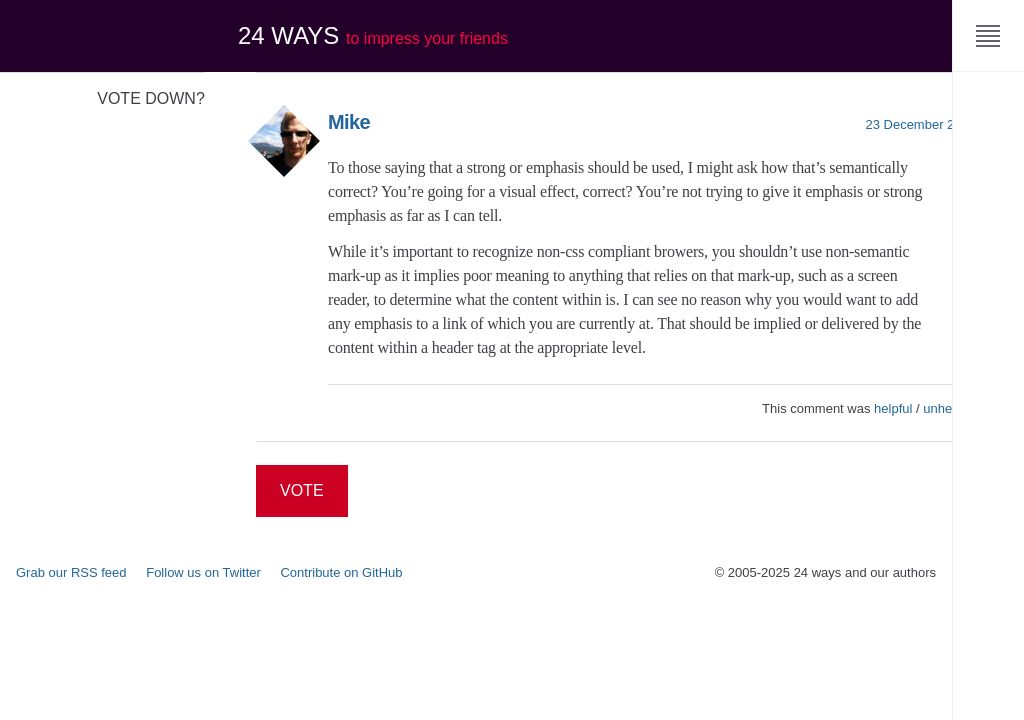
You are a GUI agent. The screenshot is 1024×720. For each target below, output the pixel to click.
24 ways (373, 35)
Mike (349, 122)
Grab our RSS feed (71, 572)
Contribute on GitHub (341, 572)
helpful (893, 408)
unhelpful (949, 408)
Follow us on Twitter (203, 572)
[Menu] (988, 36)
